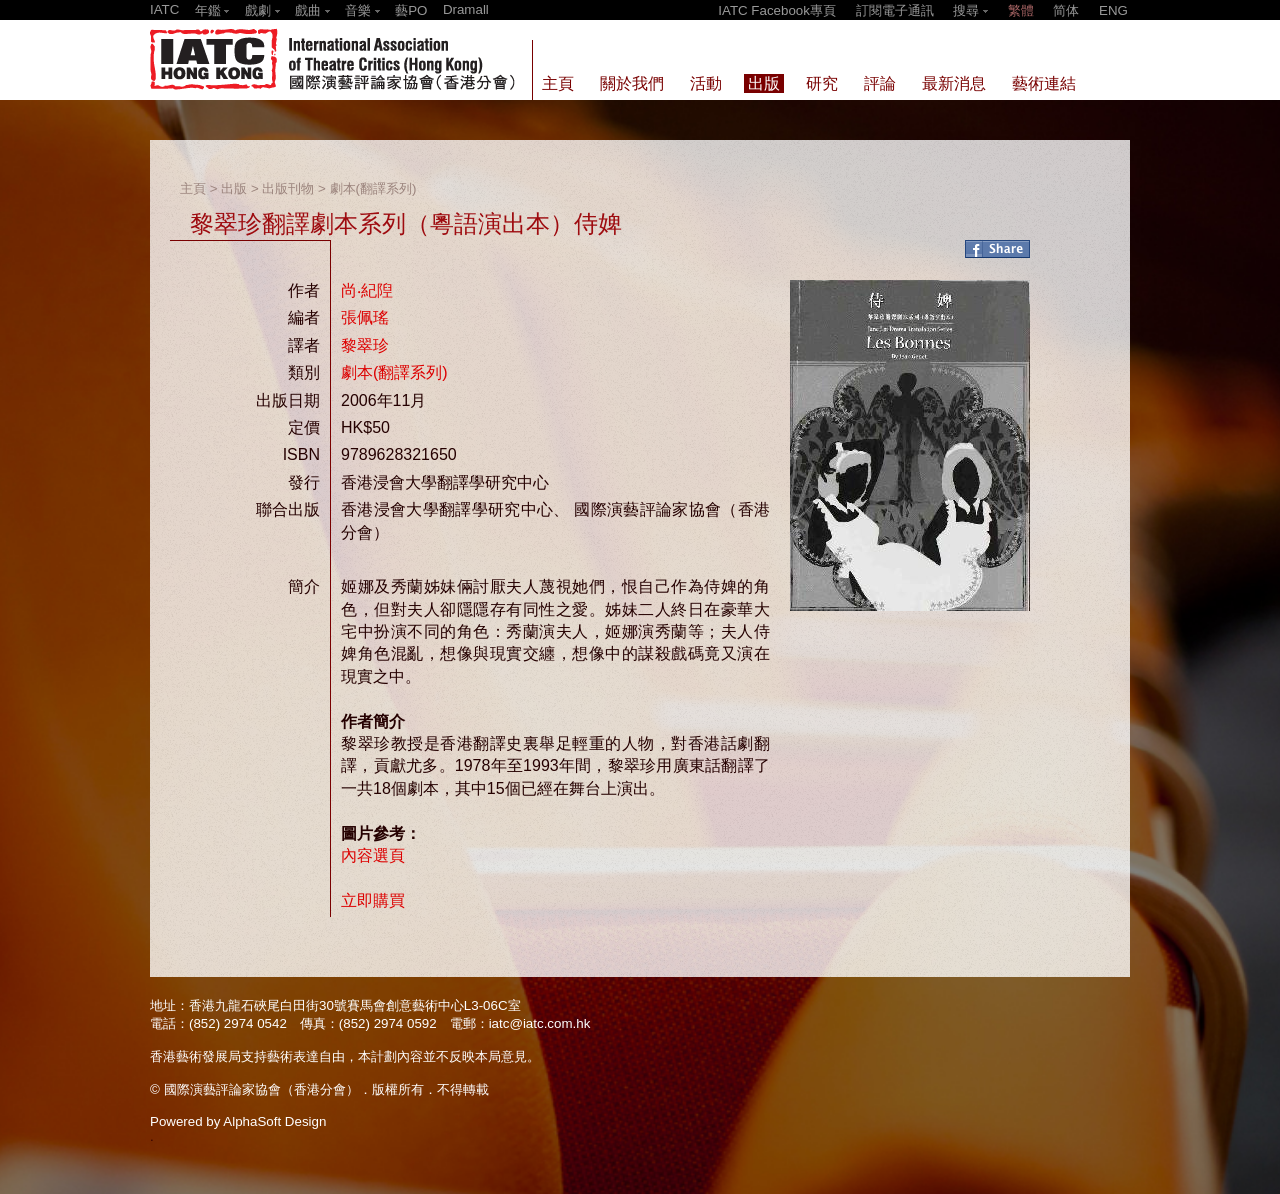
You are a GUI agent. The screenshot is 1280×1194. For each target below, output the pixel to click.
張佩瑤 (365, 317)
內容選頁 (373, 855)
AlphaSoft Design (274, 1121)
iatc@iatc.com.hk (540, 1023)
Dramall (466, 9)
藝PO (411, 10)
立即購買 (373, 900)
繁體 (1021, 10)
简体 (1066, 10)
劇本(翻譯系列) (373, 188)
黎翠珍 (365, 345)
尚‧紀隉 (367, 290)
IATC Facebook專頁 (777, 10)
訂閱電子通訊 (895, 10)
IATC (164, 9)
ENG (1113, 10)
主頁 (193, 188)
